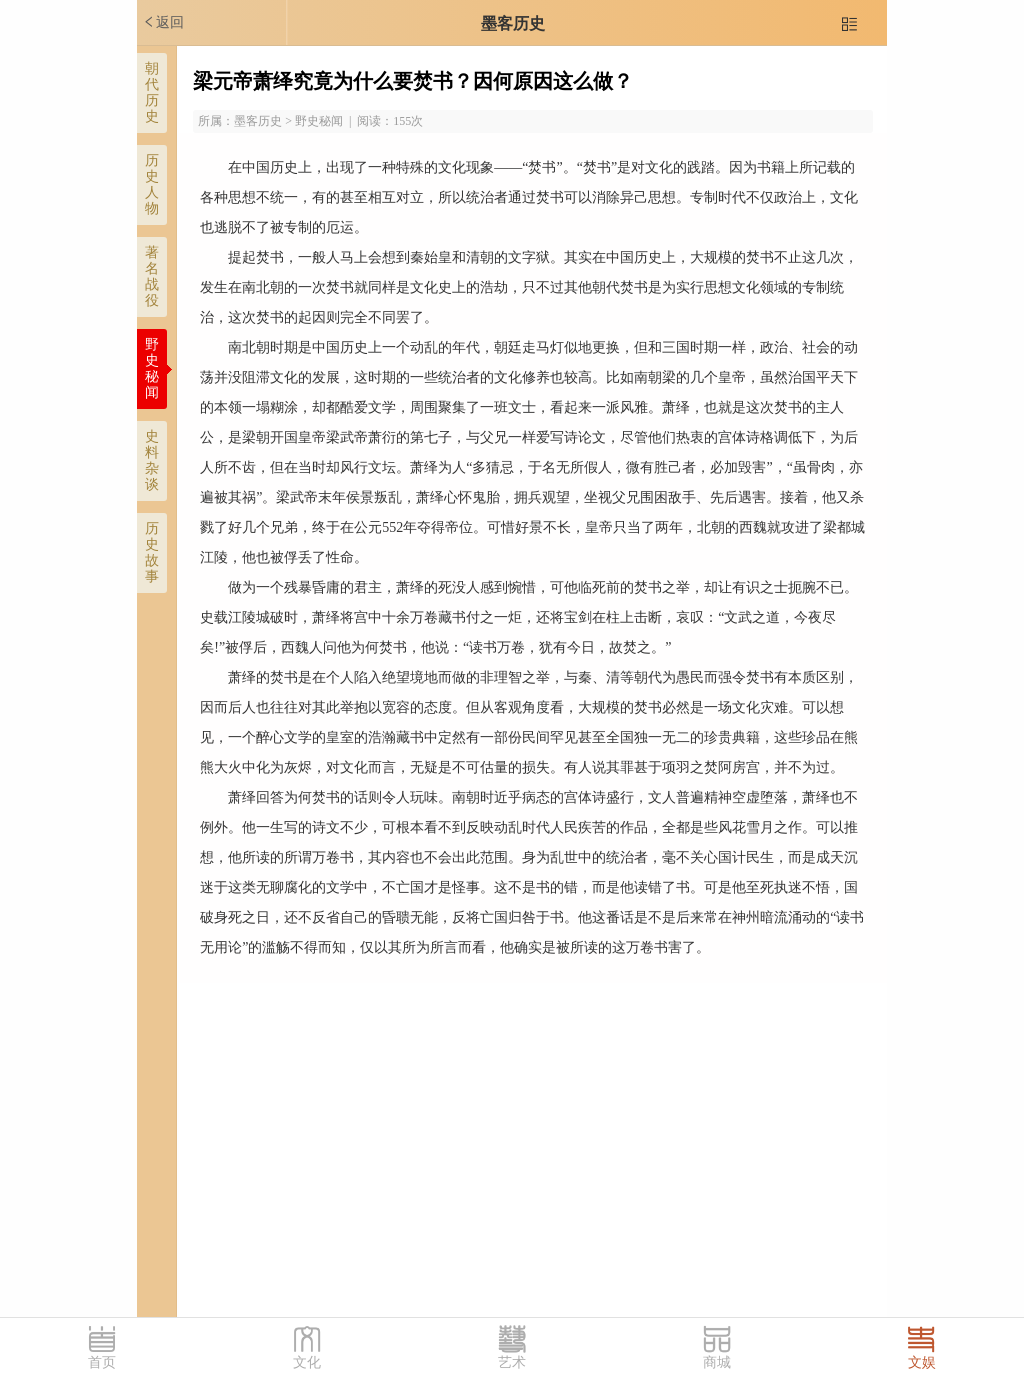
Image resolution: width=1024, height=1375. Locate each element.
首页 (102, 1362)
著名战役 (152, 276)
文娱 (922, 1362)
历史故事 (152, 552)
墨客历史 (513, 23)
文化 (307, 1362)
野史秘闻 (152, 368)
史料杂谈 (152, 460)
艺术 (512, 1362)
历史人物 (152, 184)
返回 (163, 22)
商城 (717, 1362)
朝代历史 (152, 92)
